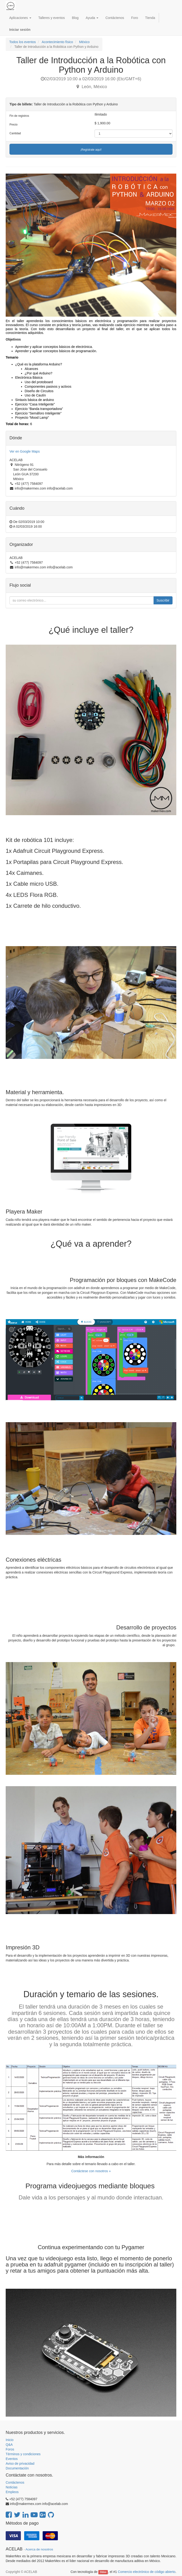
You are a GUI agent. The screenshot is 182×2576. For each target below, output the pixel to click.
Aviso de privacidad (20, 2463)
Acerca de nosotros (39, 2549)
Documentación (17, 2468)
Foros (10, 2449)
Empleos (12, 2492)
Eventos (12, 2459)
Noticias (12, 2487)
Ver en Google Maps (24, 451)
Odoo (103, 2572)
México (84, 42)
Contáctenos (15, 2482)
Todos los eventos (22, 42)
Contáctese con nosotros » (91, 2171)
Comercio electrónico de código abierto (146, 2572)
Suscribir (163, 600)
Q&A (9, 2444)
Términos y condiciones (23, 2454)
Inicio (10, 2440)
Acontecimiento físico (57, 42)
